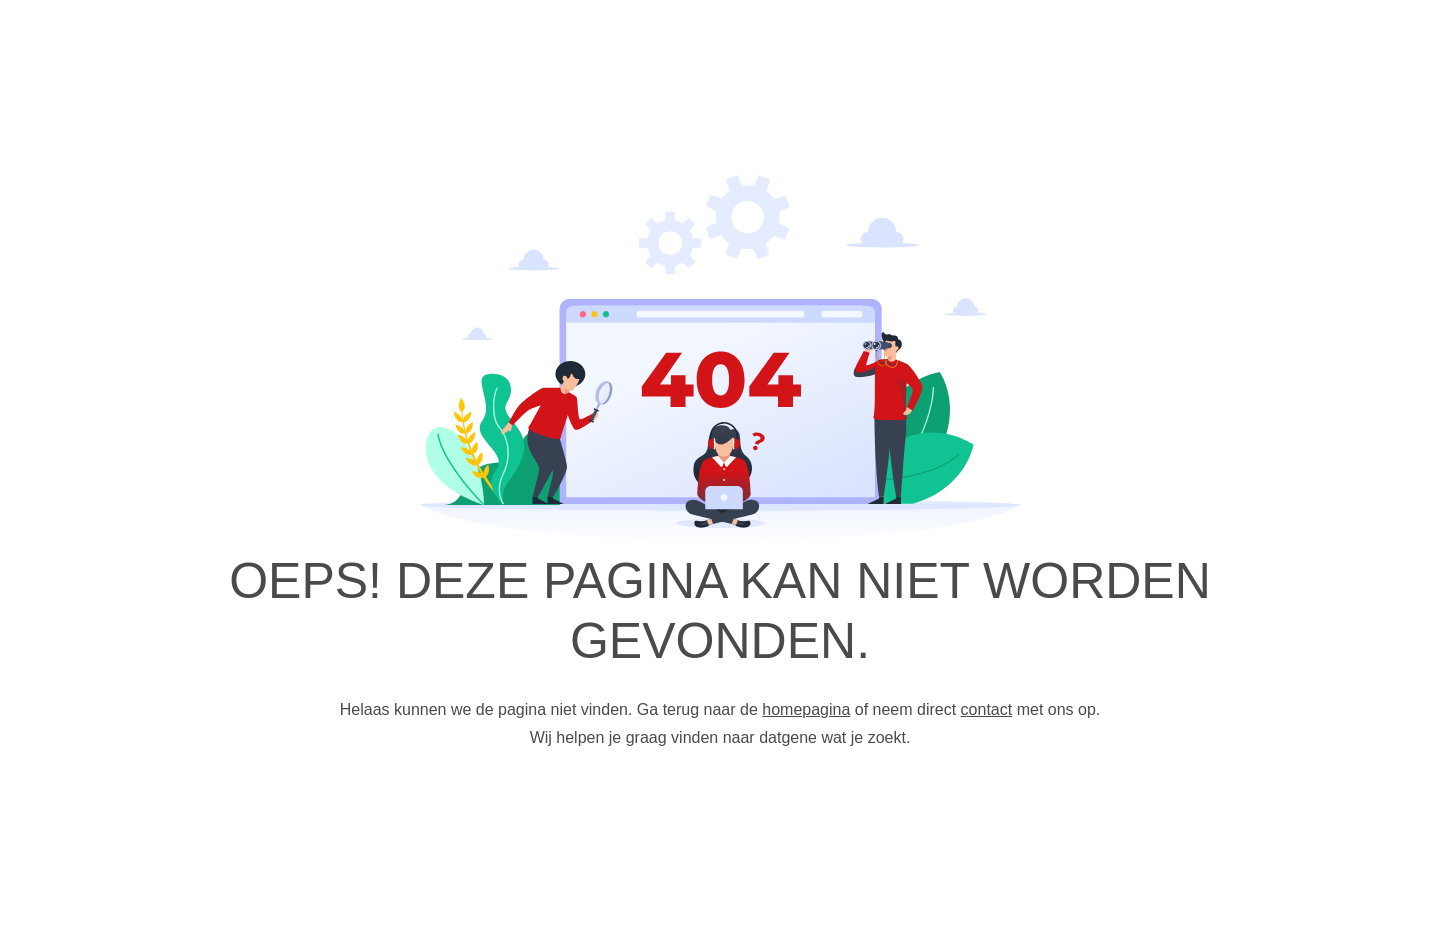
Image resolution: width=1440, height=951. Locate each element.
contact (987, 709)
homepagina (806, 709)
